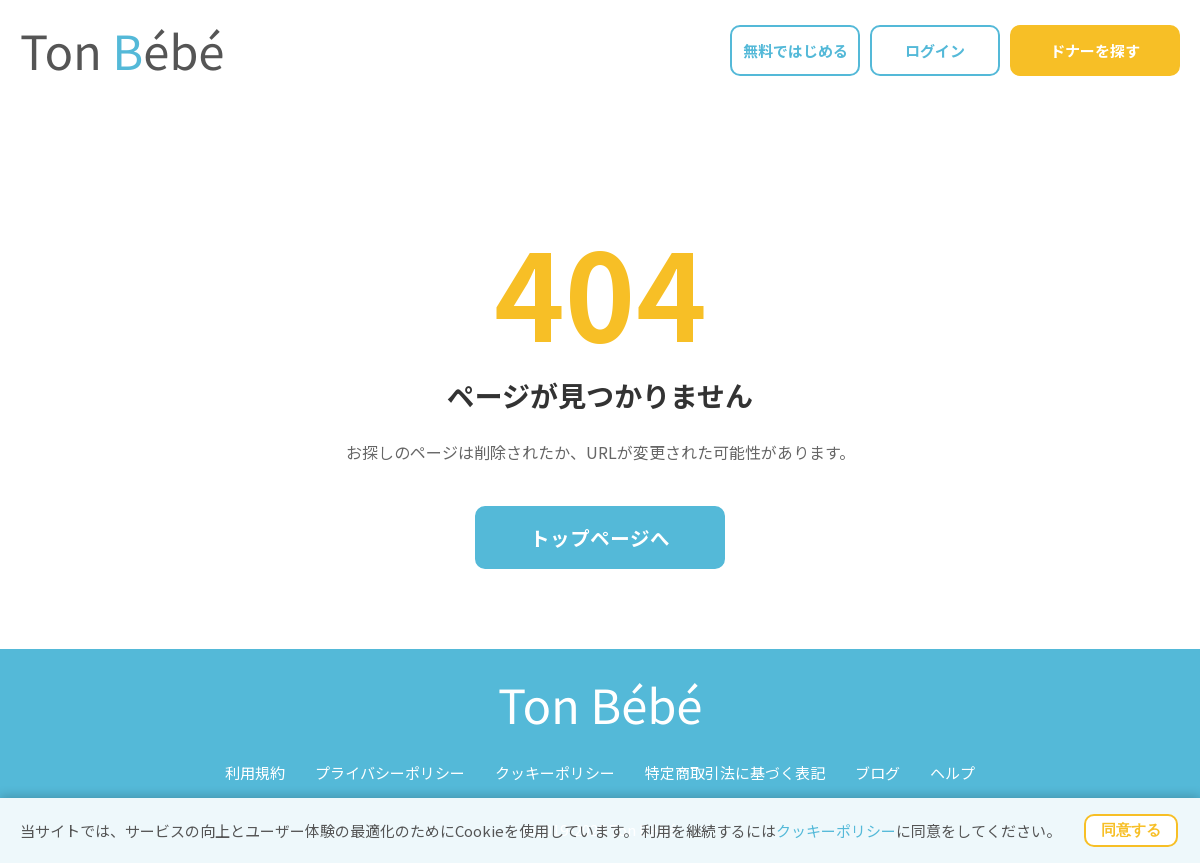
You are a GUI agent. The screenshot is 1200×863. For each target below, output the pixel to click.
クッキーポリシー (836, 830)
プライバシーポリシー (390, 772)
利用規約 (255, 772)
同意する (1131, 829)
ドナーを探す (1095, 50)
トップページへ (600, 537)
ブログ (877, 772)
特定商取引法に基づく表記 (735, 772)
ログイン (935, 50)
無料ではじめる (795, 50)
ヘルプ (952, 772)
